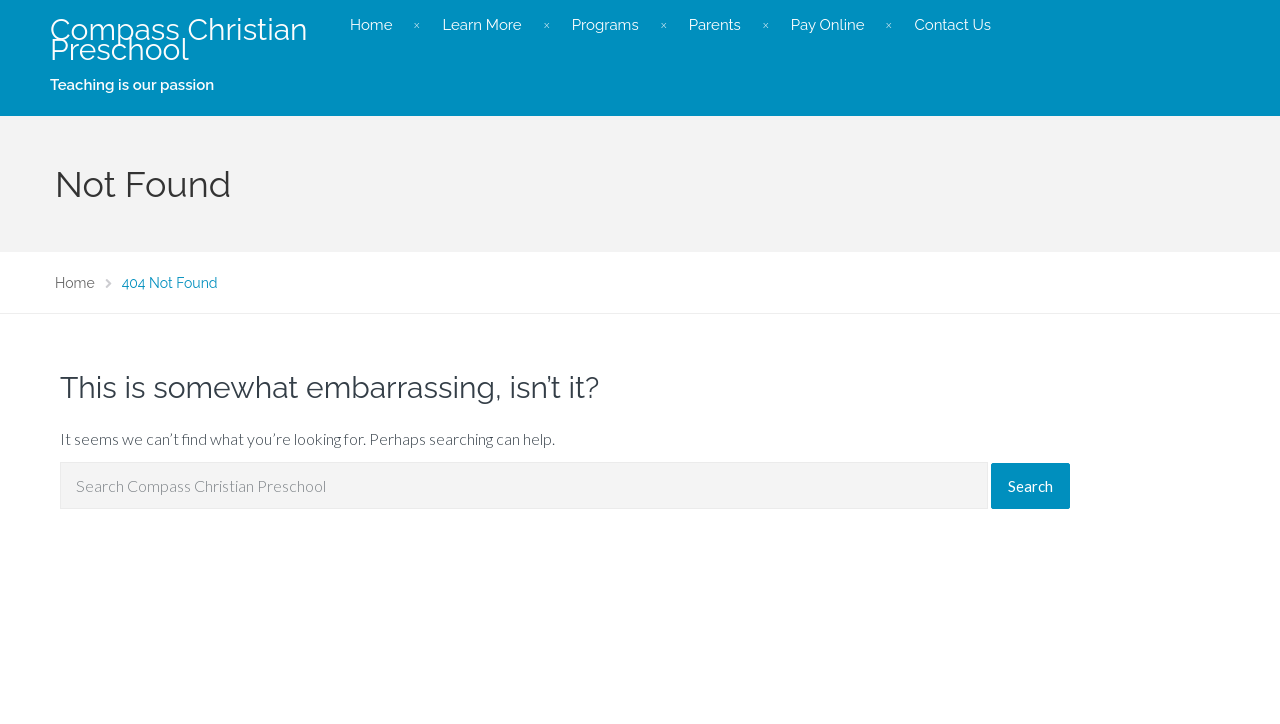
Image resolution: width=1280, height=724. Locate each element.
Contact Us (952, 25)
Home (371, 25)
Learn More (481, 25)
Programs (605, 25)
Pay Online (828, 25)
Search (1030, 486)
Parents (715, 25)
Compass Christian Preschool (179, 39)
